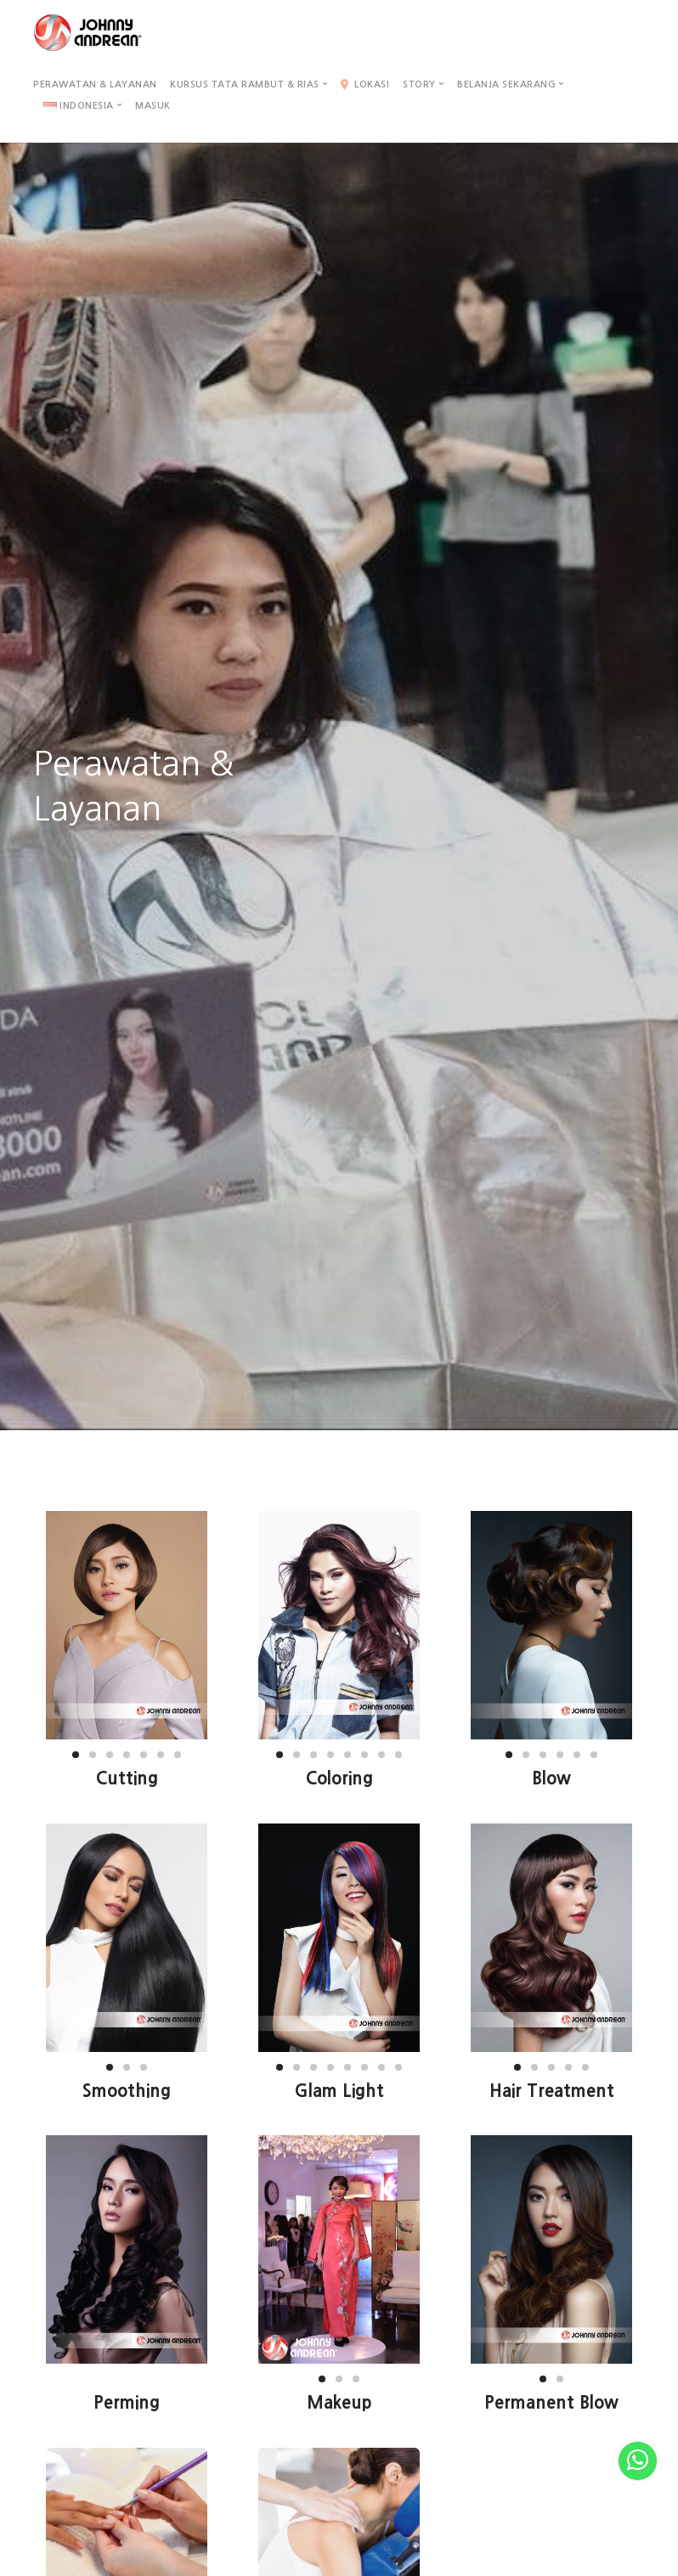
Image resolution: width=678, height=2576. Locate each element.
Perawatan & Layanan (95, 84)
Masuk (153, 105)
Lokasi (365, 84)
